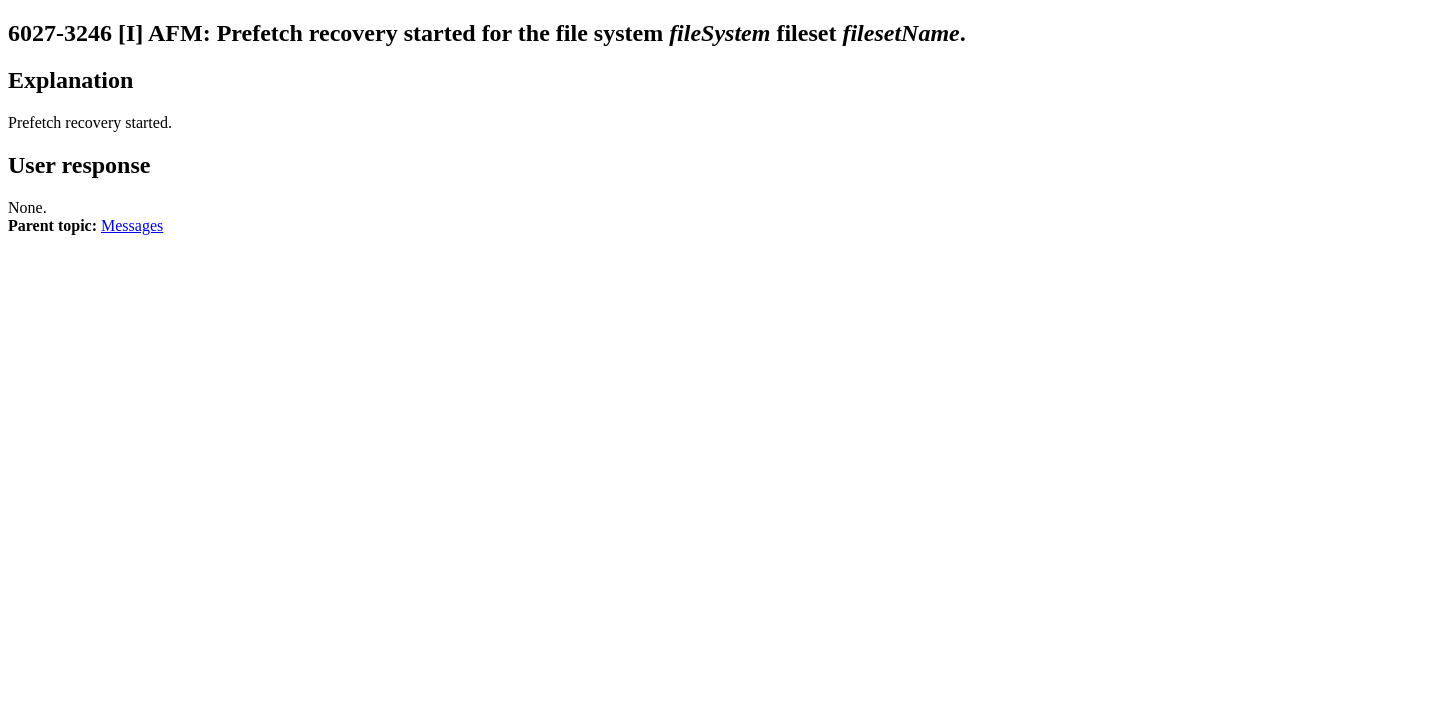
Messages (132, 225)
